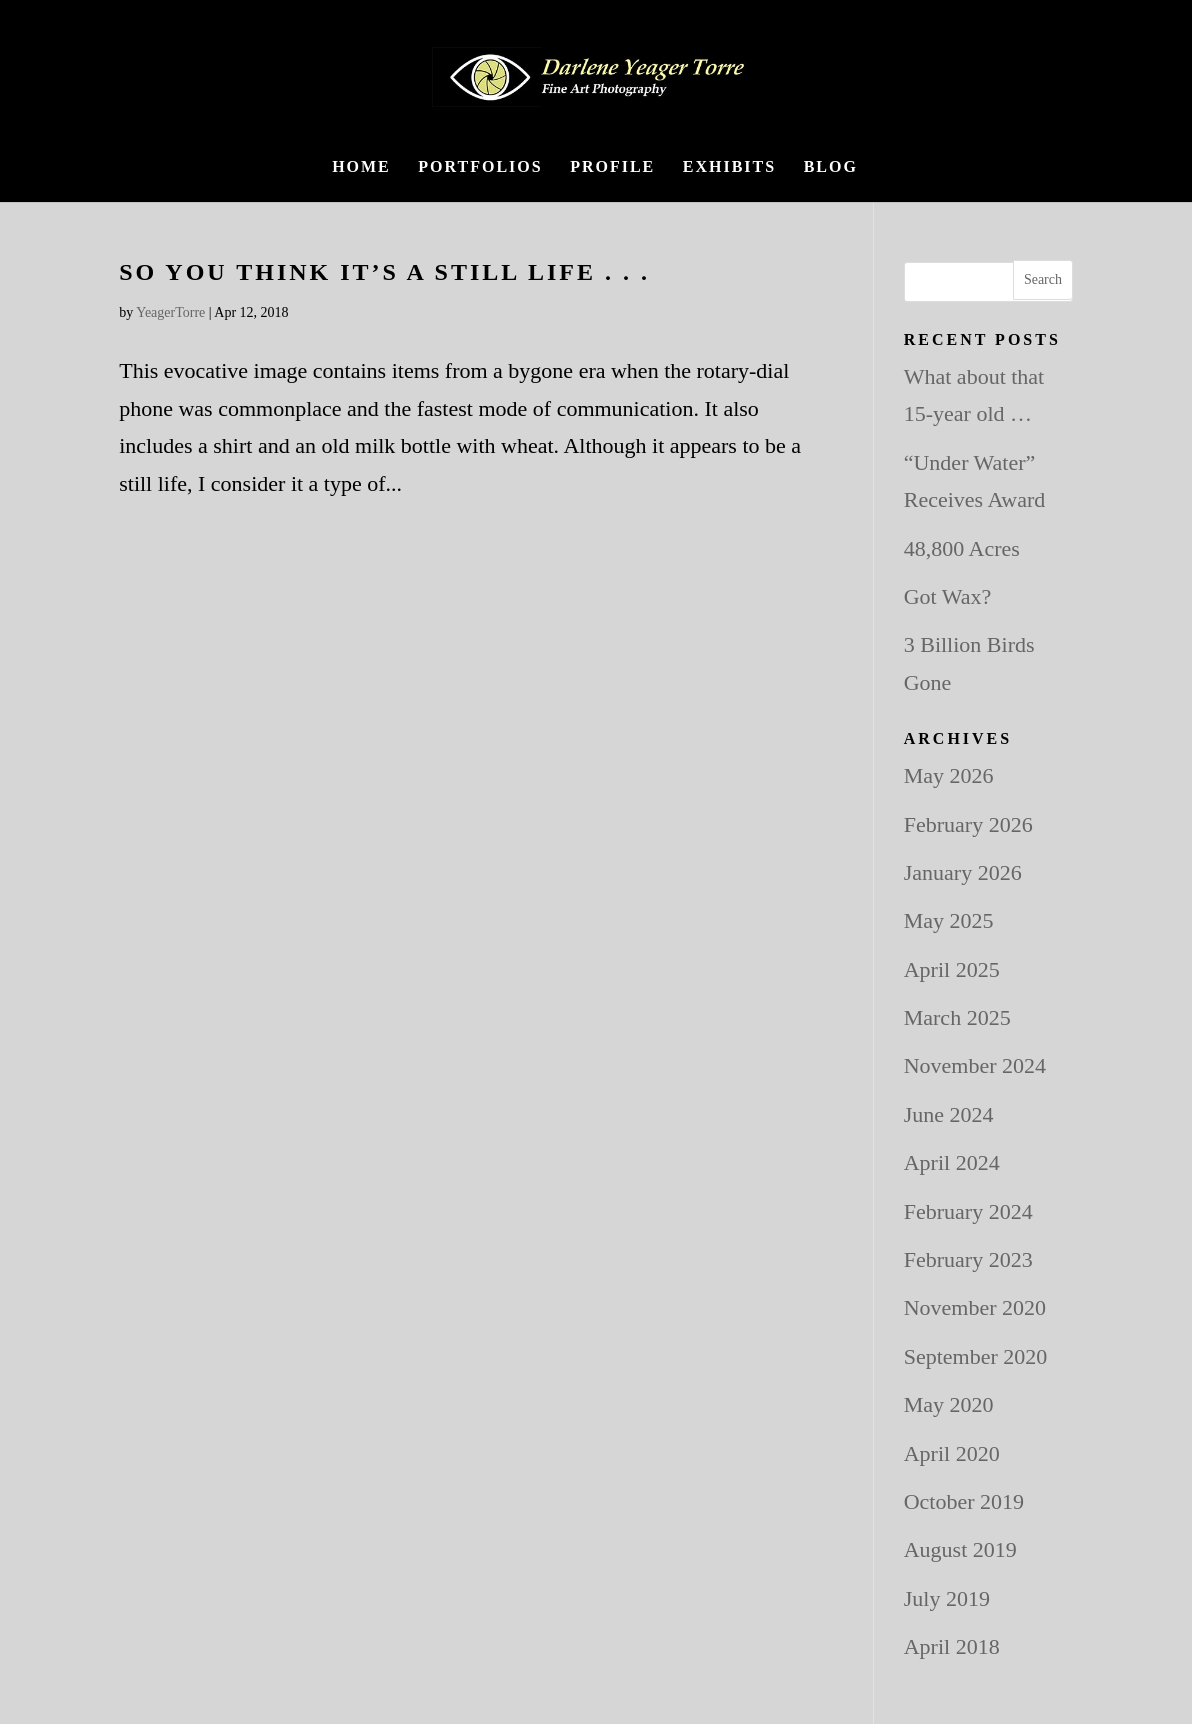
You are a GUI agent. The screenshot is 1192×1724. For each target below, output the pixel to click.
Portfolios (480, 167)
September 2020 (976, 1356)
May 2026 (949, 775)
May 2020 (949, 1404)
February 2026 (968, 824)
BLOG (831, 167)
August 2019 (960, 1549)
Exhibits (729, 167)
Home (361, 167)
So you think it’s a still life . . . (384, 272)
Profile (612, 167)
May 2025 (949, 920)
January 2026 (963, 872)
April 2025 (952, 969)
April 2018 (952, 1646)
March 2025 (957, 1017)
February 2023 (968, 1259)
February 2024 (968, 1211)
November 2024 (975, 1065)
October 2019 (964, 1501)
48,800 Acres (962, 548)
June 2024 (949, 1114)
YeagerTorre (170, 312)
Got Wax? (948, 596)
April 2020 (952, 1453)
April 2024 (952, 1162)
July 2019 (947, 1598)
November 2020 (975, 1307)
